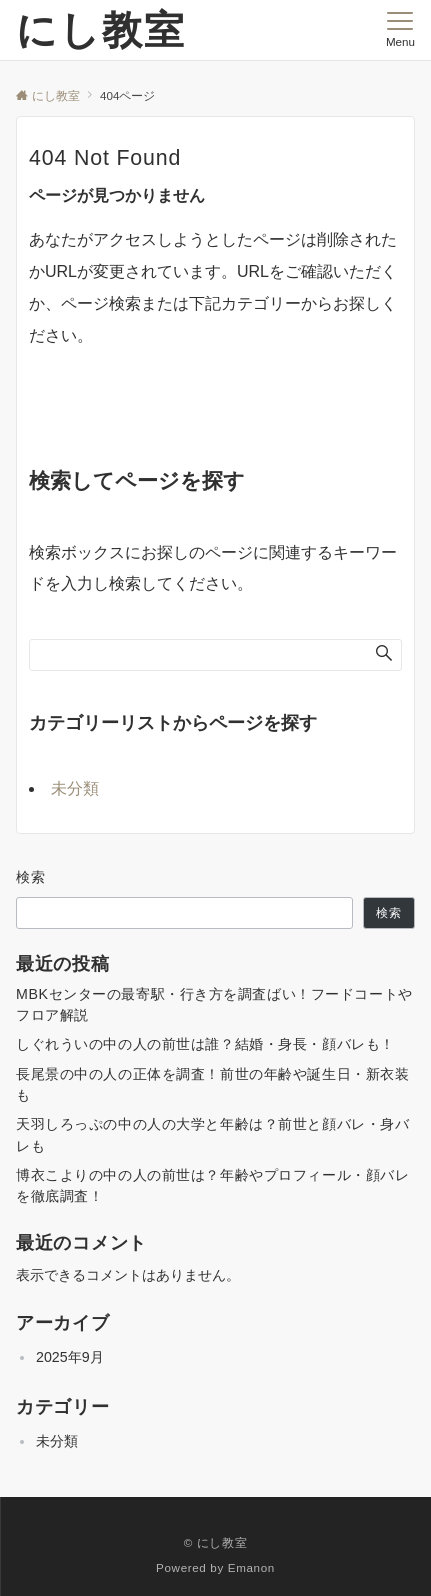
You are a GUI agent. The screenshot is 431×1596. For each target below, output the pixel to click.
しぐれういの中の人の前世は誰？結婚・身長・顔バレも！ (205, 1044)
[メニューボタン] (400, 30)
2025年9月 (70, 1357)
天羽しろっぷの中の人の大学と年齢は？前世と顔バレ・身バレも (212, 1134)
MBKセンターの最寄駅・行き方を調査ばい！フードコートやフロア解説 (214, 1004)
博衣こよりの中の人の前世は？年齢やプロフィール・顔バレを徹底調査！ (212, 1185)
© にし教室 (216, 1542)
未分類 (75, 788)
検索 (31, 877)
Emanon (251, 1567)
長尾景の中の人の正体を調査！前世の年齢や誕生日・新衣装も (212, 1084)
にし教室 (101, 30)
